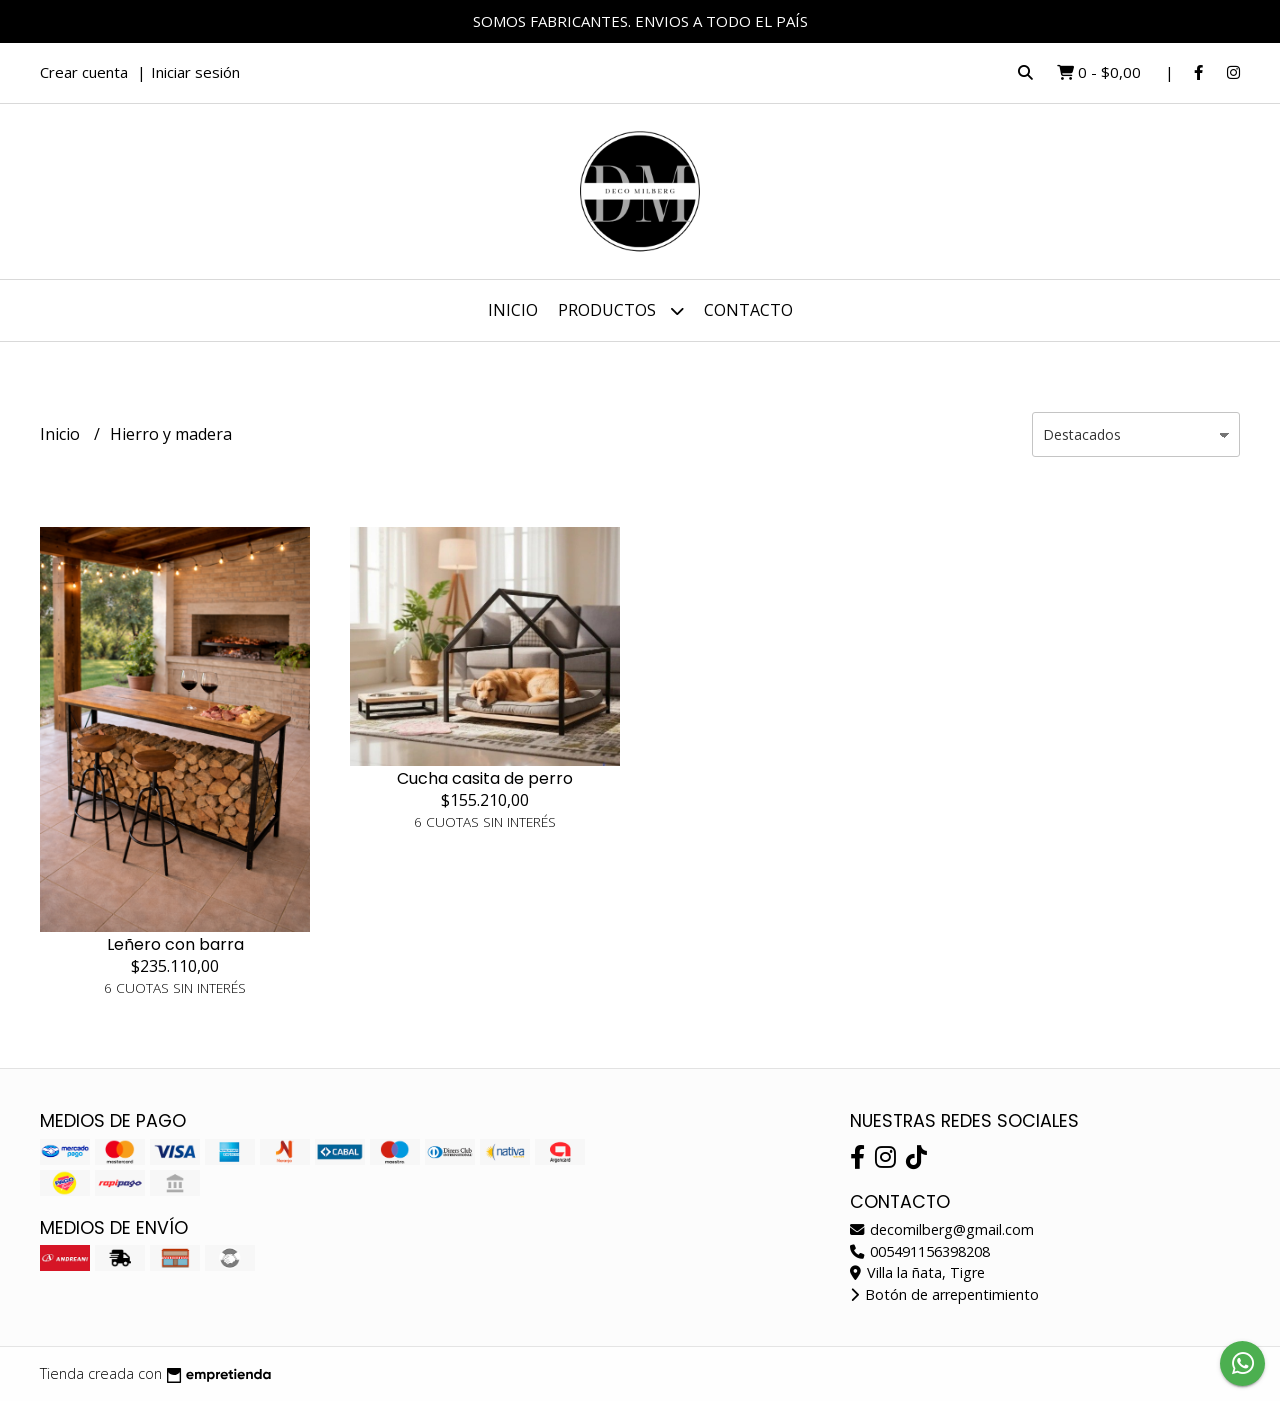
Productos (621, 310)
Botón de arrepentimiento (944, 1294)
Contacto (748, 310)
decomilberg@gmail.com (942, 1229)
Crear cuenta (84, 72)
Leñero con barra (175, 944)
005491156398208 (920, 1251)
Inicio (513, 310)
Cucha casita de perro (485, 778)
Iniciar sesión (195, 72)
